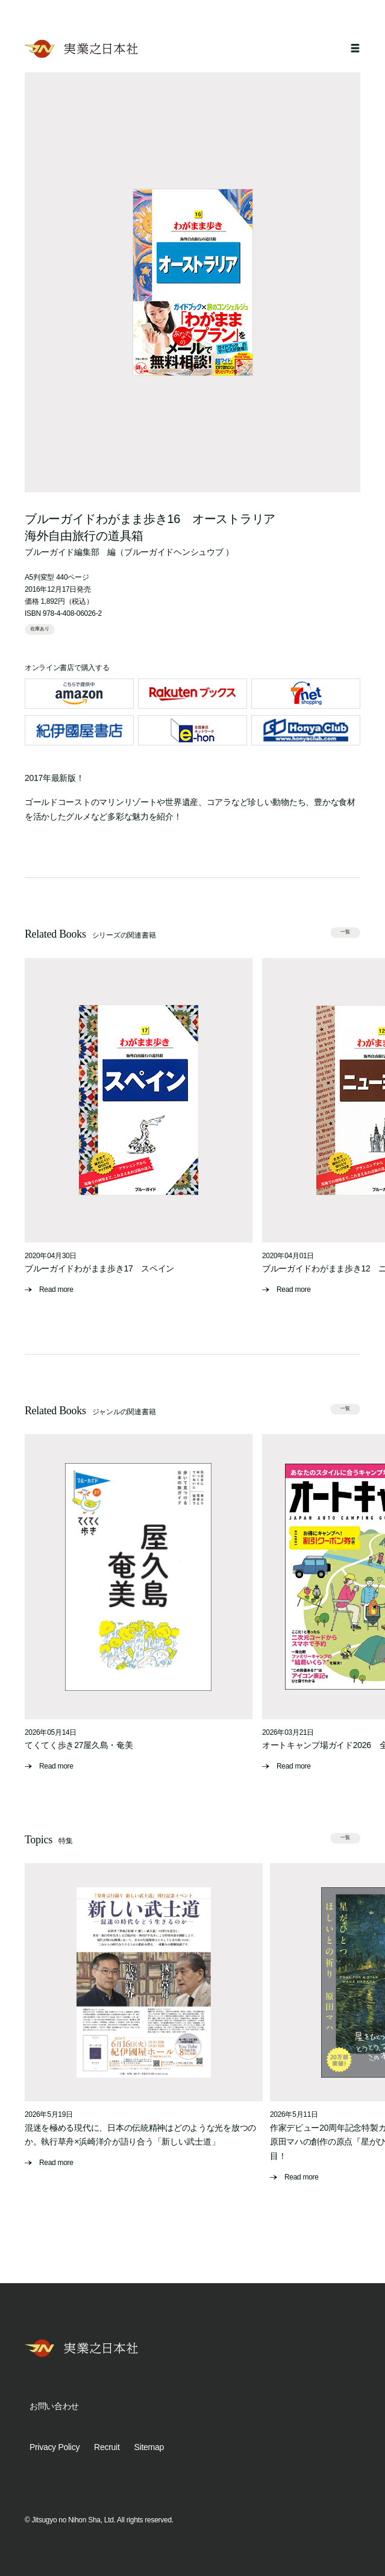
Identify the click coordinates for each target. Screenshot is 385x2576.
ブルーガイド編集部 (62, 552)
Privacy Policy (55, 2447)
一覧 (346, 932)
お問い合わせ (54, 2406)
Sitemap (149, 2447)
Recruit (106, 2447)
